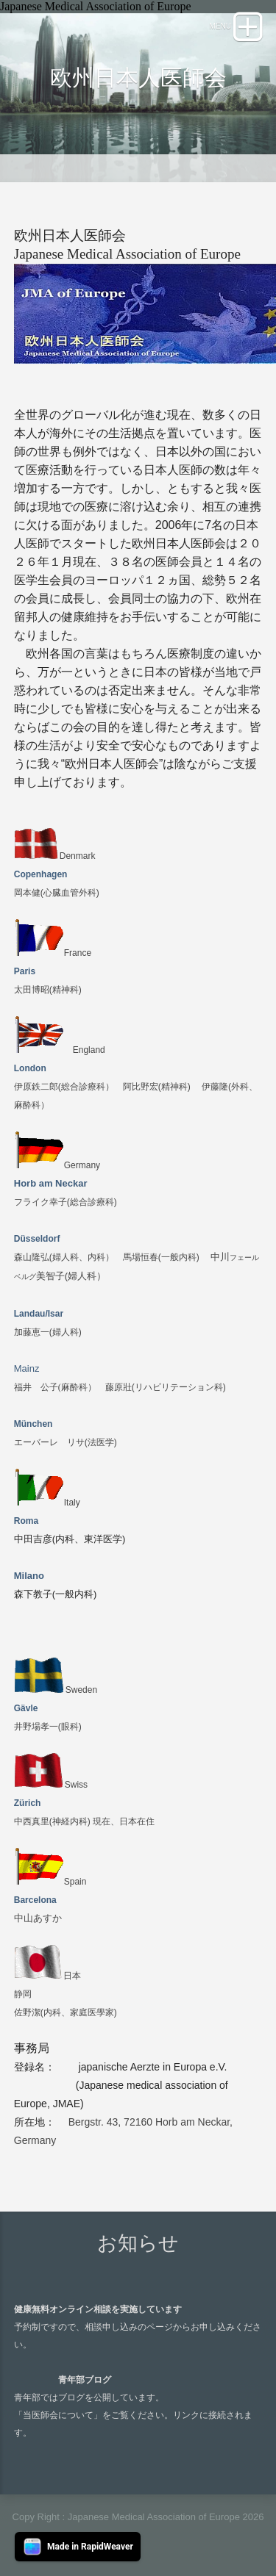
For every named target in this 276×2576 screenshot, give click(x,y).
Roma (26, 1521)
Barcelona (35, 1900)
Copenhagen (41, 874)
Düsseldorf (37, 1239)
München (33, 1424)
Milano (29, 1575)
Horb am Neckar (51, 1183)
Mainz (27, 1368)
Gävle (26, 1708)
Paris (24, 971)
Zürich (27, 1803)
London (30, 1068)
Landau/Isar (38, 1314)
